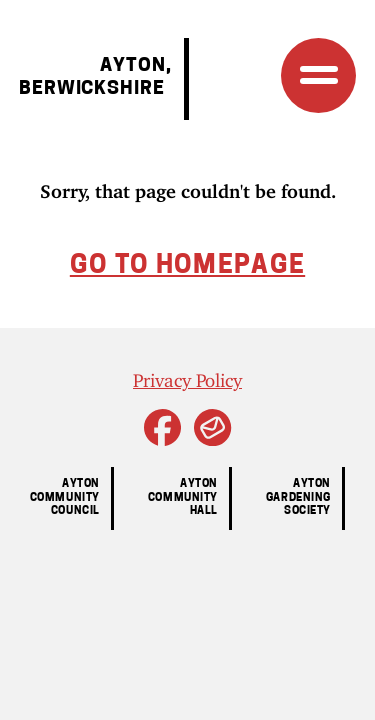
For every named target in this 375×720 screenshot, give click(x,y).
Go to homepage (187, 266)
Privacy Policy (187, 376)
